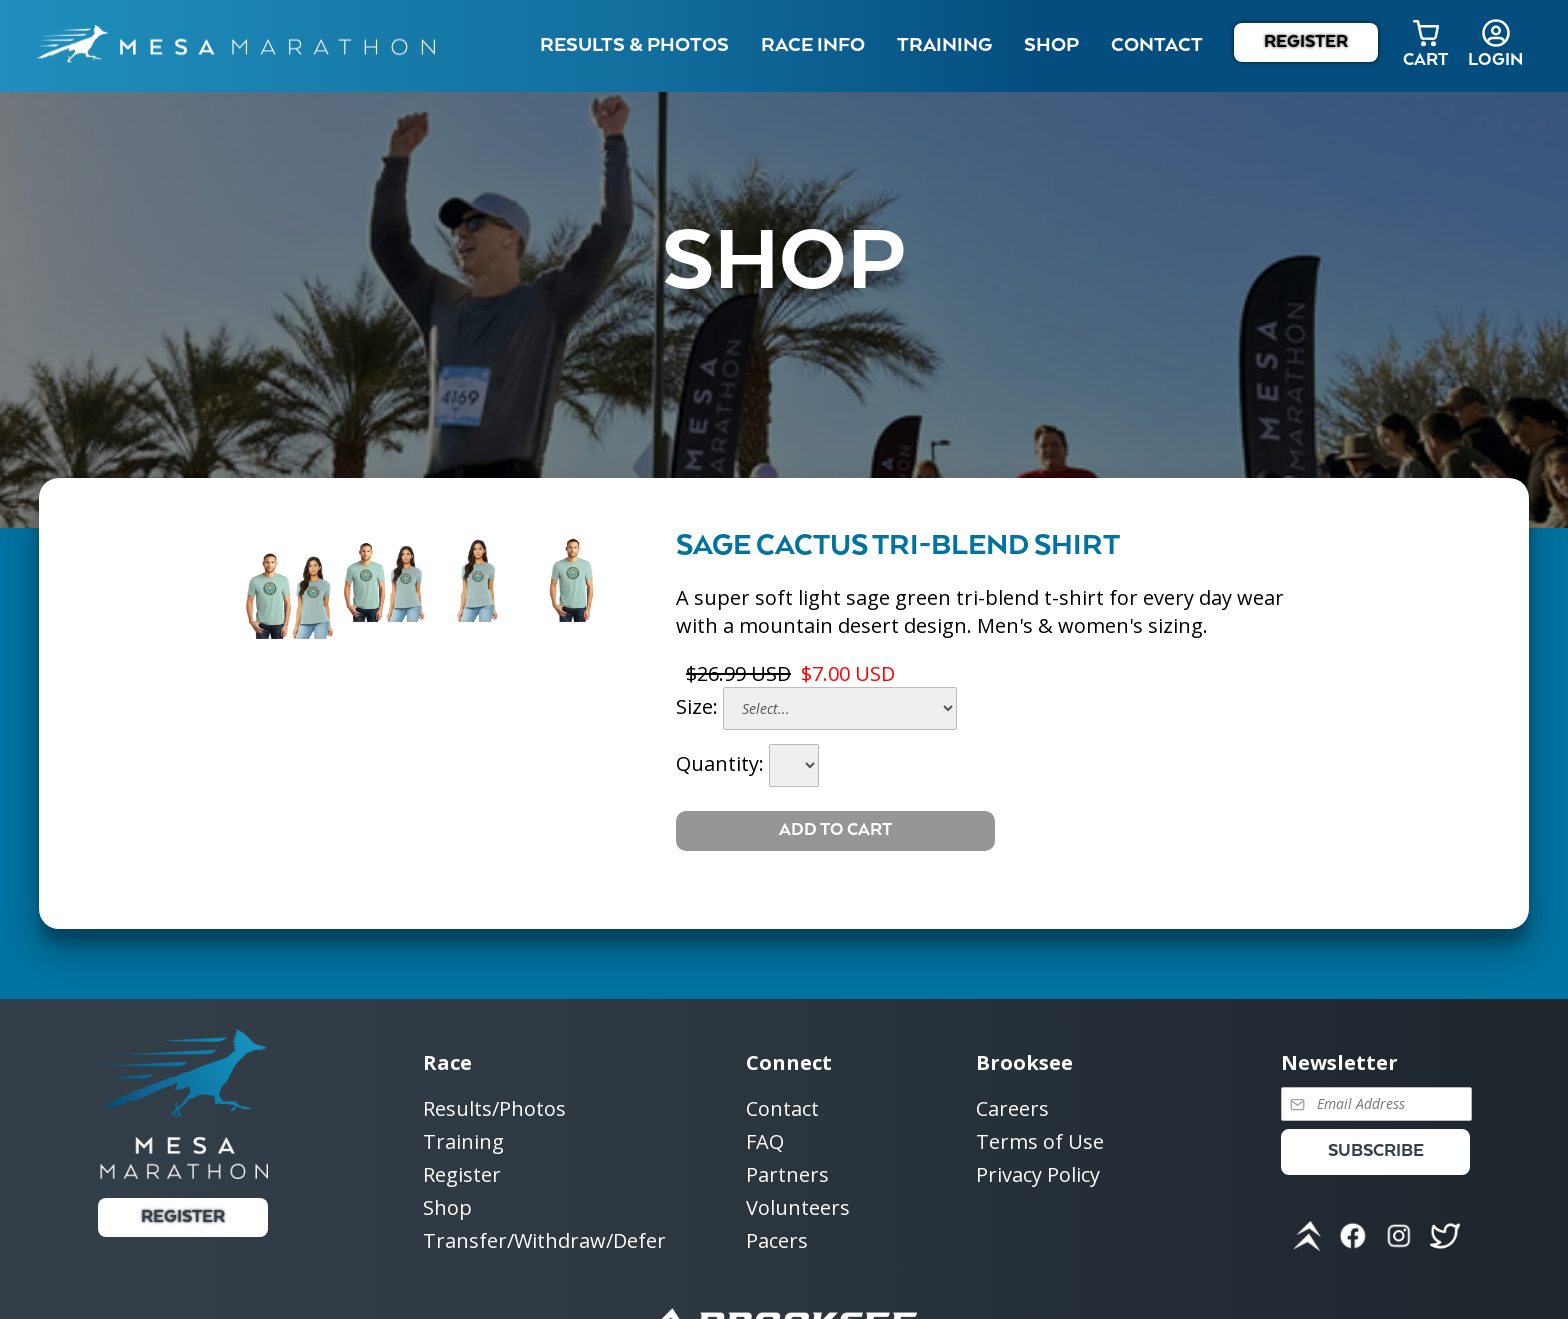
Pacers (777, 1240)
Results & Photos (634, 45)
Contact (782, 1109)
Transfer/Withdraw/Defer (544, 1240)
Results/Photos (494, 1109)
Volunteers (798, 1208)
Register (1306, 42)
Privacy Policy (1038, 1174)
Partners (787, 1175)
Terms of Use (1040, 1142)
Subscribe (1376, 1151)
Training (463, 1142)
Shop (1051, 45)
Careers (1012, 1109)
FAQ (765, 1142)
